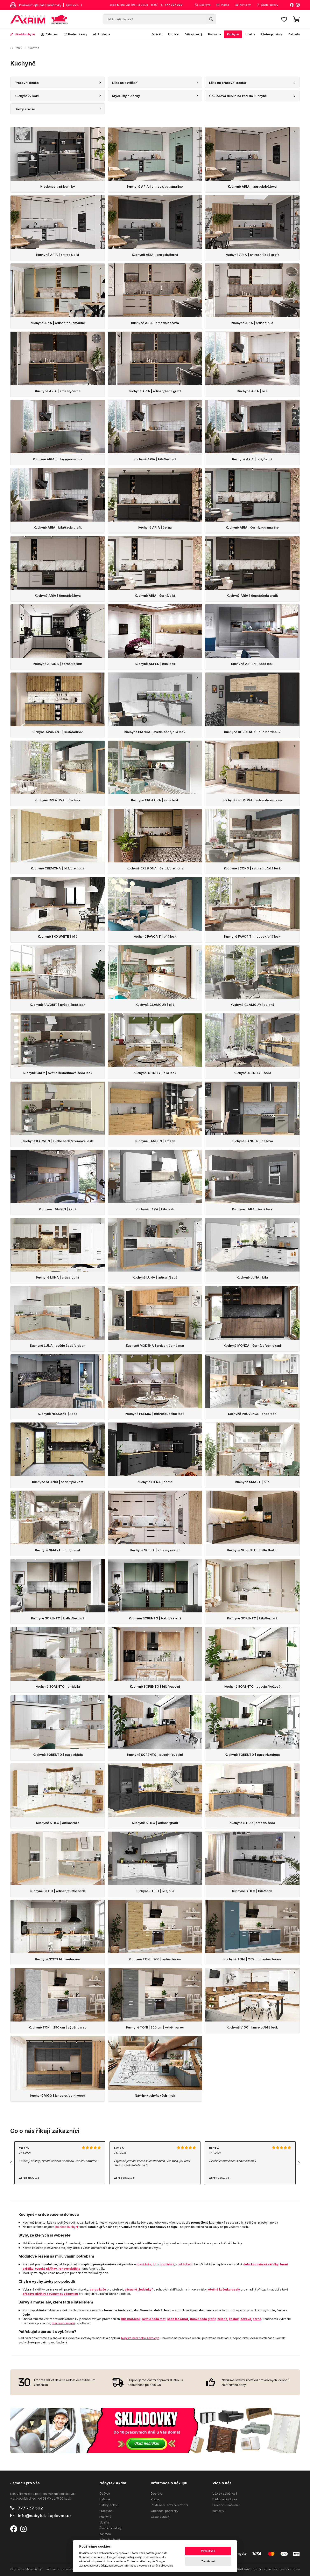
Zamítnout (208, 2561)
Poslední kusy (75, 34)
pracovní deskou (63, 2323)
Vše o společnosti (224, 2493)
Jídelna (250, 34)
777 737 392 (30, 2508)
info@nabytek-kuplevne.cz (45, 2515)
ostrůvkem (185, 2264)
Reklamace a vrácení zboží (169, 2505)
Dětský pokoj (193, 34)
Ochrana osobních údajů (26, 2569)
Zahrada (294, 34)
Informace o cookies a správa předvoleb (148, 2565)
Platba (223, 4)
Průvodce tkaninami (225, 2505)
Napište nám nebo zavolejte (140, 2338)
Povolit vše (208, 2551)
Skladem (49, 34)
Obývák (157, 34)
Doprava (202, 4)
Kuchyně (233, 34)
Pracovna (214, 34)
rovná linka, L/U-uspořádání (155, 2264)
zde (120, 2565)
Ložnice (173, 34)
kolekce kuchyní (66, 2227)
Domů (16, 47)
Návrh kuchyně (22, 34)
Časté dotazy (267, 4)
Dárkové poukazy (224, 2499)
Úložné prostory (271, 34)
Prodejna (101, 34)
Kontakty (243, 4)
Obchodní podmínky (164, 2511)
